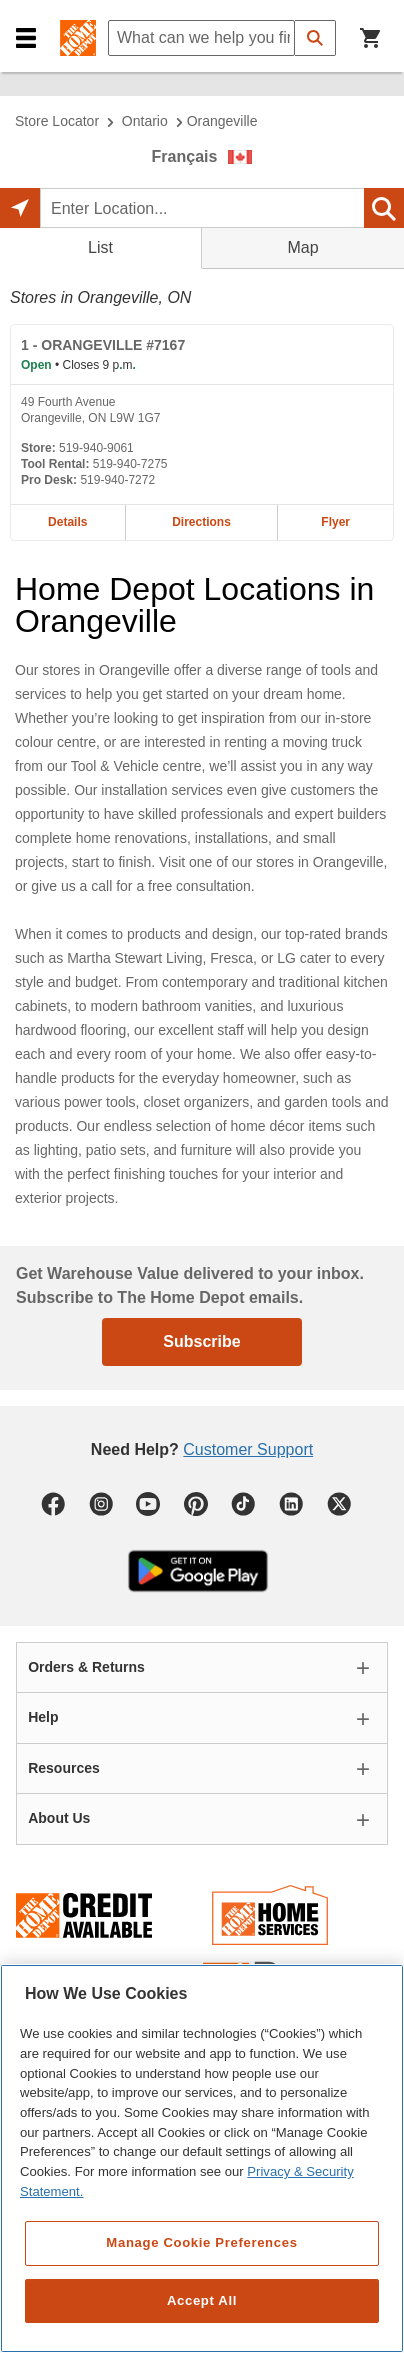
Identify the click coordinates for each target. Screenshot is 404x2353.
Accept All (202, 2300)
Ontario (145, 121)
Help (43, 1717)
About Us (59, 1818)
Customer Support (248, 1449)
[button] (26, 38)
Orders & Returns (86, 1667)
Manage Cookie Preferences (201, 2242)
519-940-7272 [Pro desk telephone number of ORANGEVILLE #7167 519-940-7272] (117, 480)
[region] (202, 2158)
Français (185, 156)
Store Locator (57, 121)
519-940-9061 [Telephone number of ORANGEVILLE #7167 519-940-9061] (96, 448)
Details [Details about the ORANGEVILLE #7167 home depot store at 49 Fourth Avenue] (67, 522)
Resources (64, 1768)
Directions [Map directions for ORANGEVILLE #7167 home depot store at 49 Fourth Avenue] (201, 522)
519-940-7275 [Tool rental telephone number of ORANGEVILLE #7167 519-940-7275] (130, 464)
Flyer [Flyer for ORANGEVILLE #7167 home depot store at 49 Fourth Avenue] (335, 522)
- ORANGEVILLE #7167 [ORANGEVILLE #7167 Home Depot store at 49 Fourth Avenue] (103, 345)
